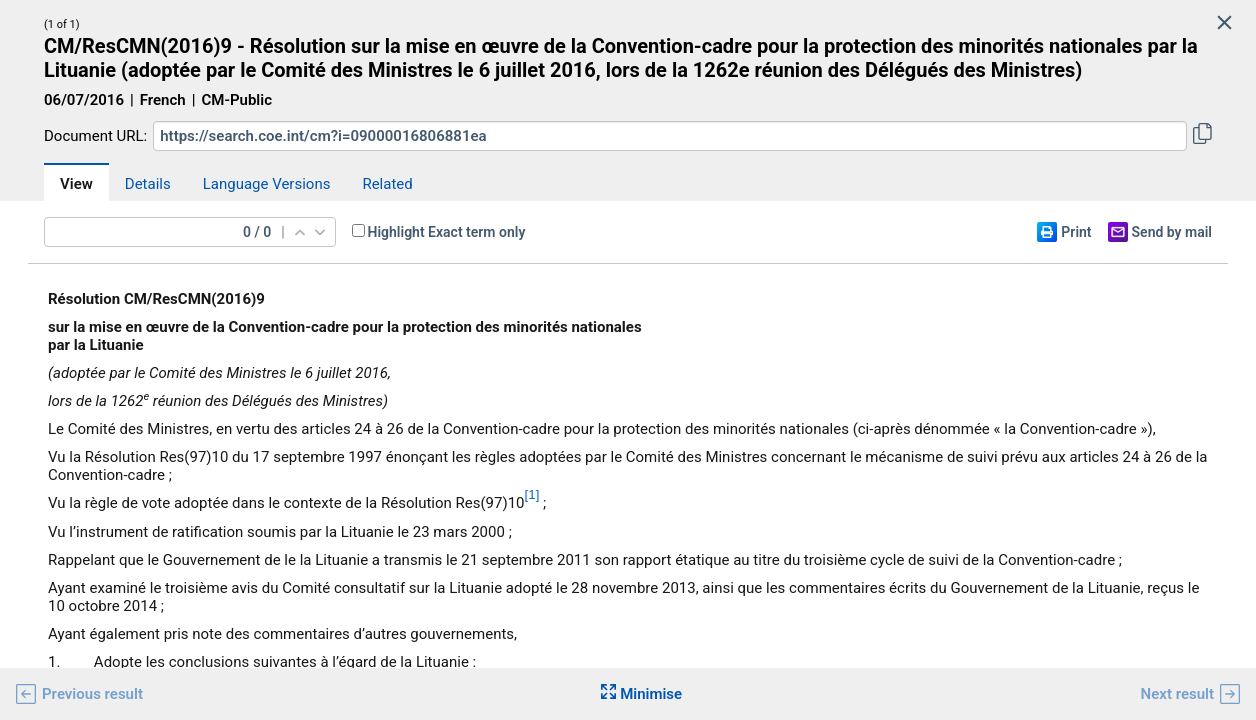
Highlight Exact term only (447, 232)
